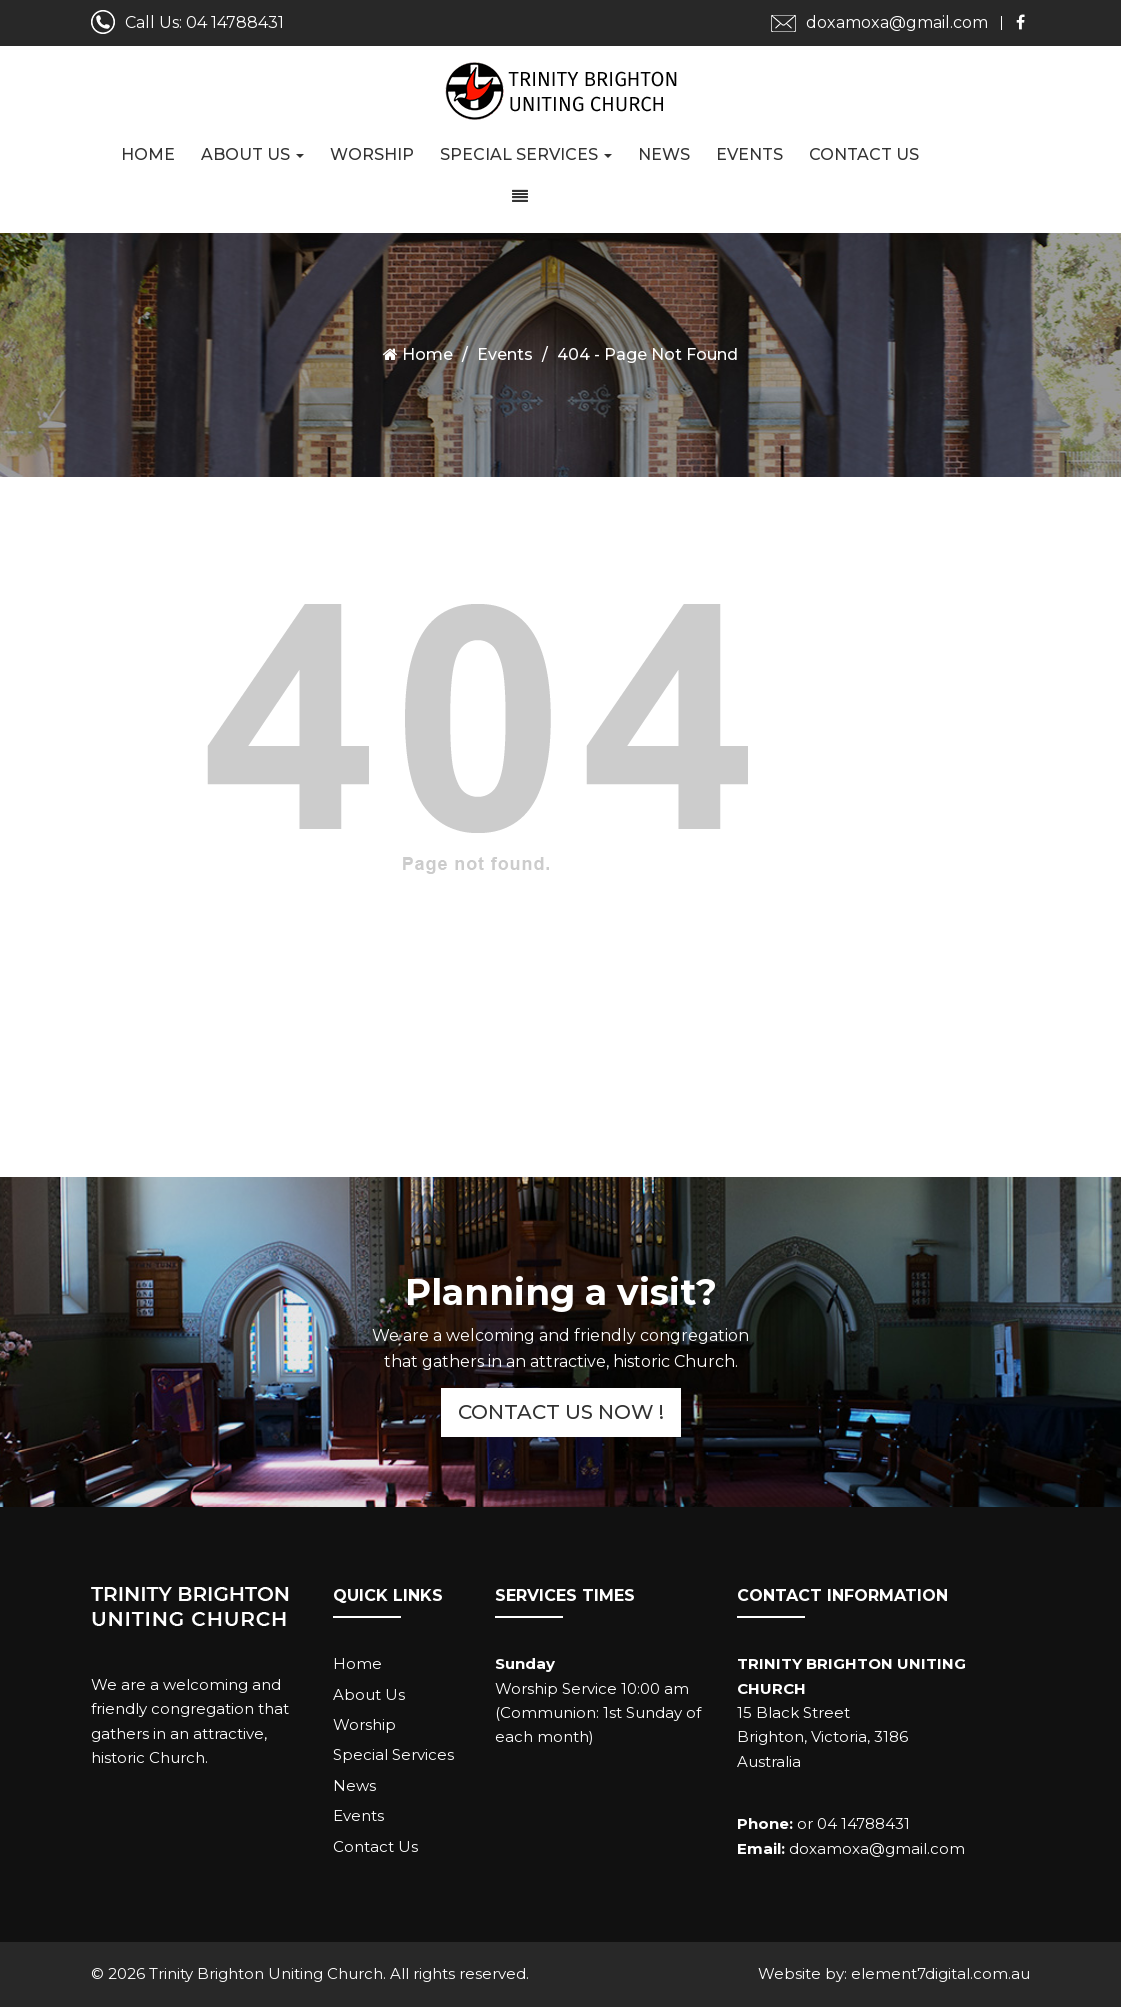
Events (749, 154)
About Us (252, 154)
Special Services (526, 154)
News (664, 154)
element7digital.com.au (940, 1973)
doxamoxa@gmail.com (897, 22)
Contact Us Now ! (561, 1412)
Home (148, 154)
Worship (372, 154)
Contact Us (864, 154)
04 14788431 (235, 22)
